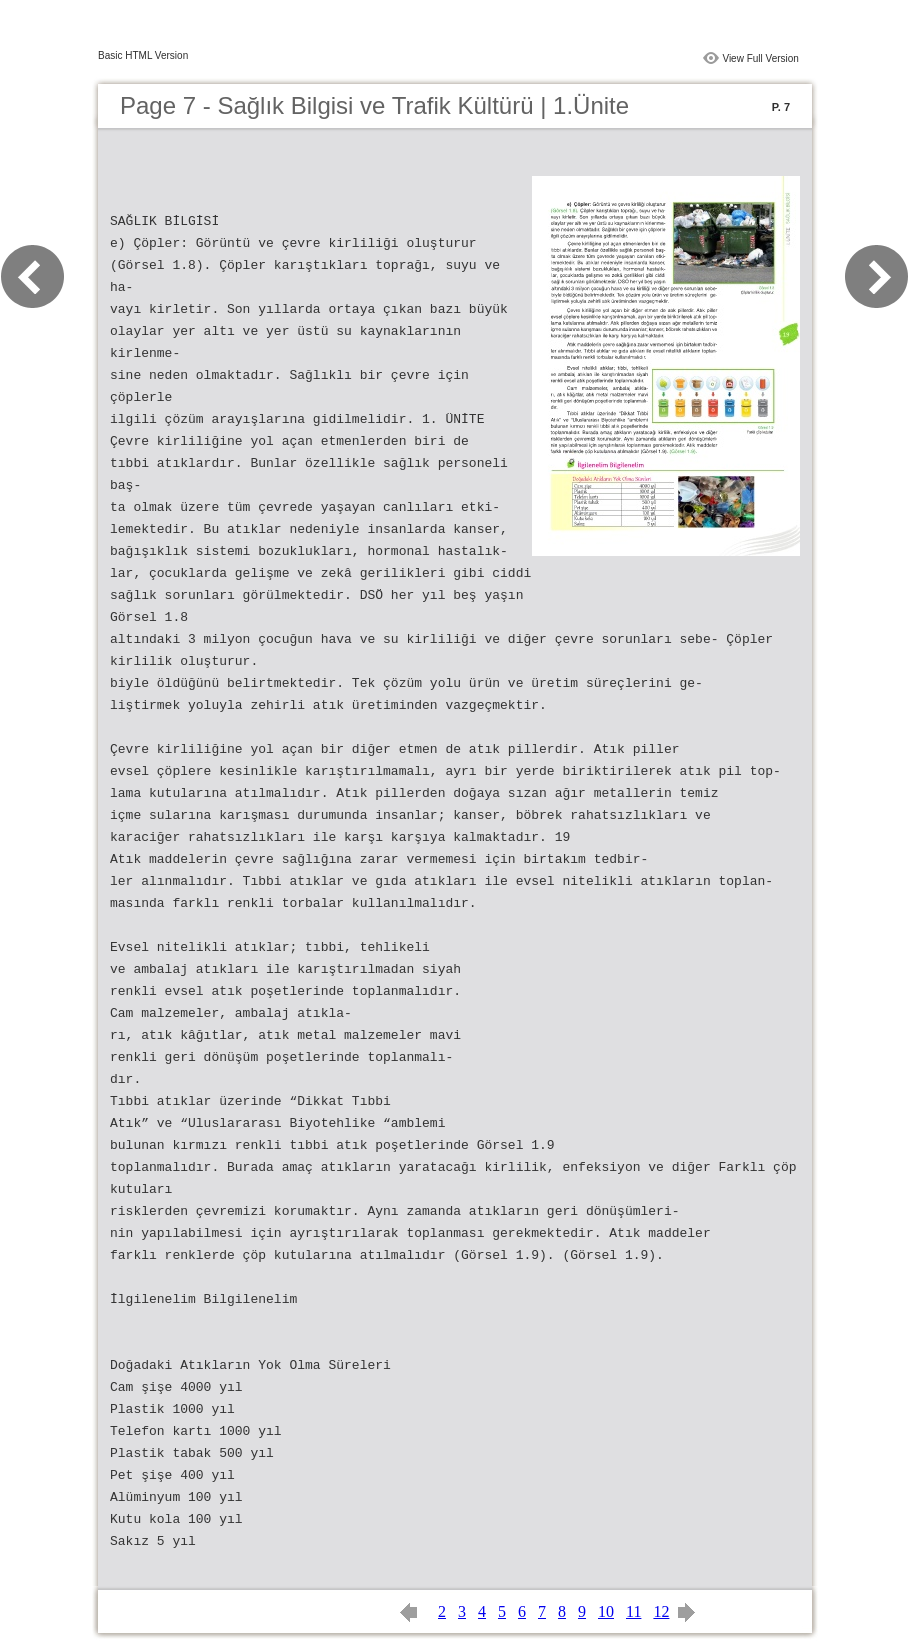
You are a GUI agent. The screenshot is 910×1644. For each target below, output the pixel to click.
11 (633, 1611)
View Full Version (760, 58)
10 (606, 1611)
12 (661, 1611)
